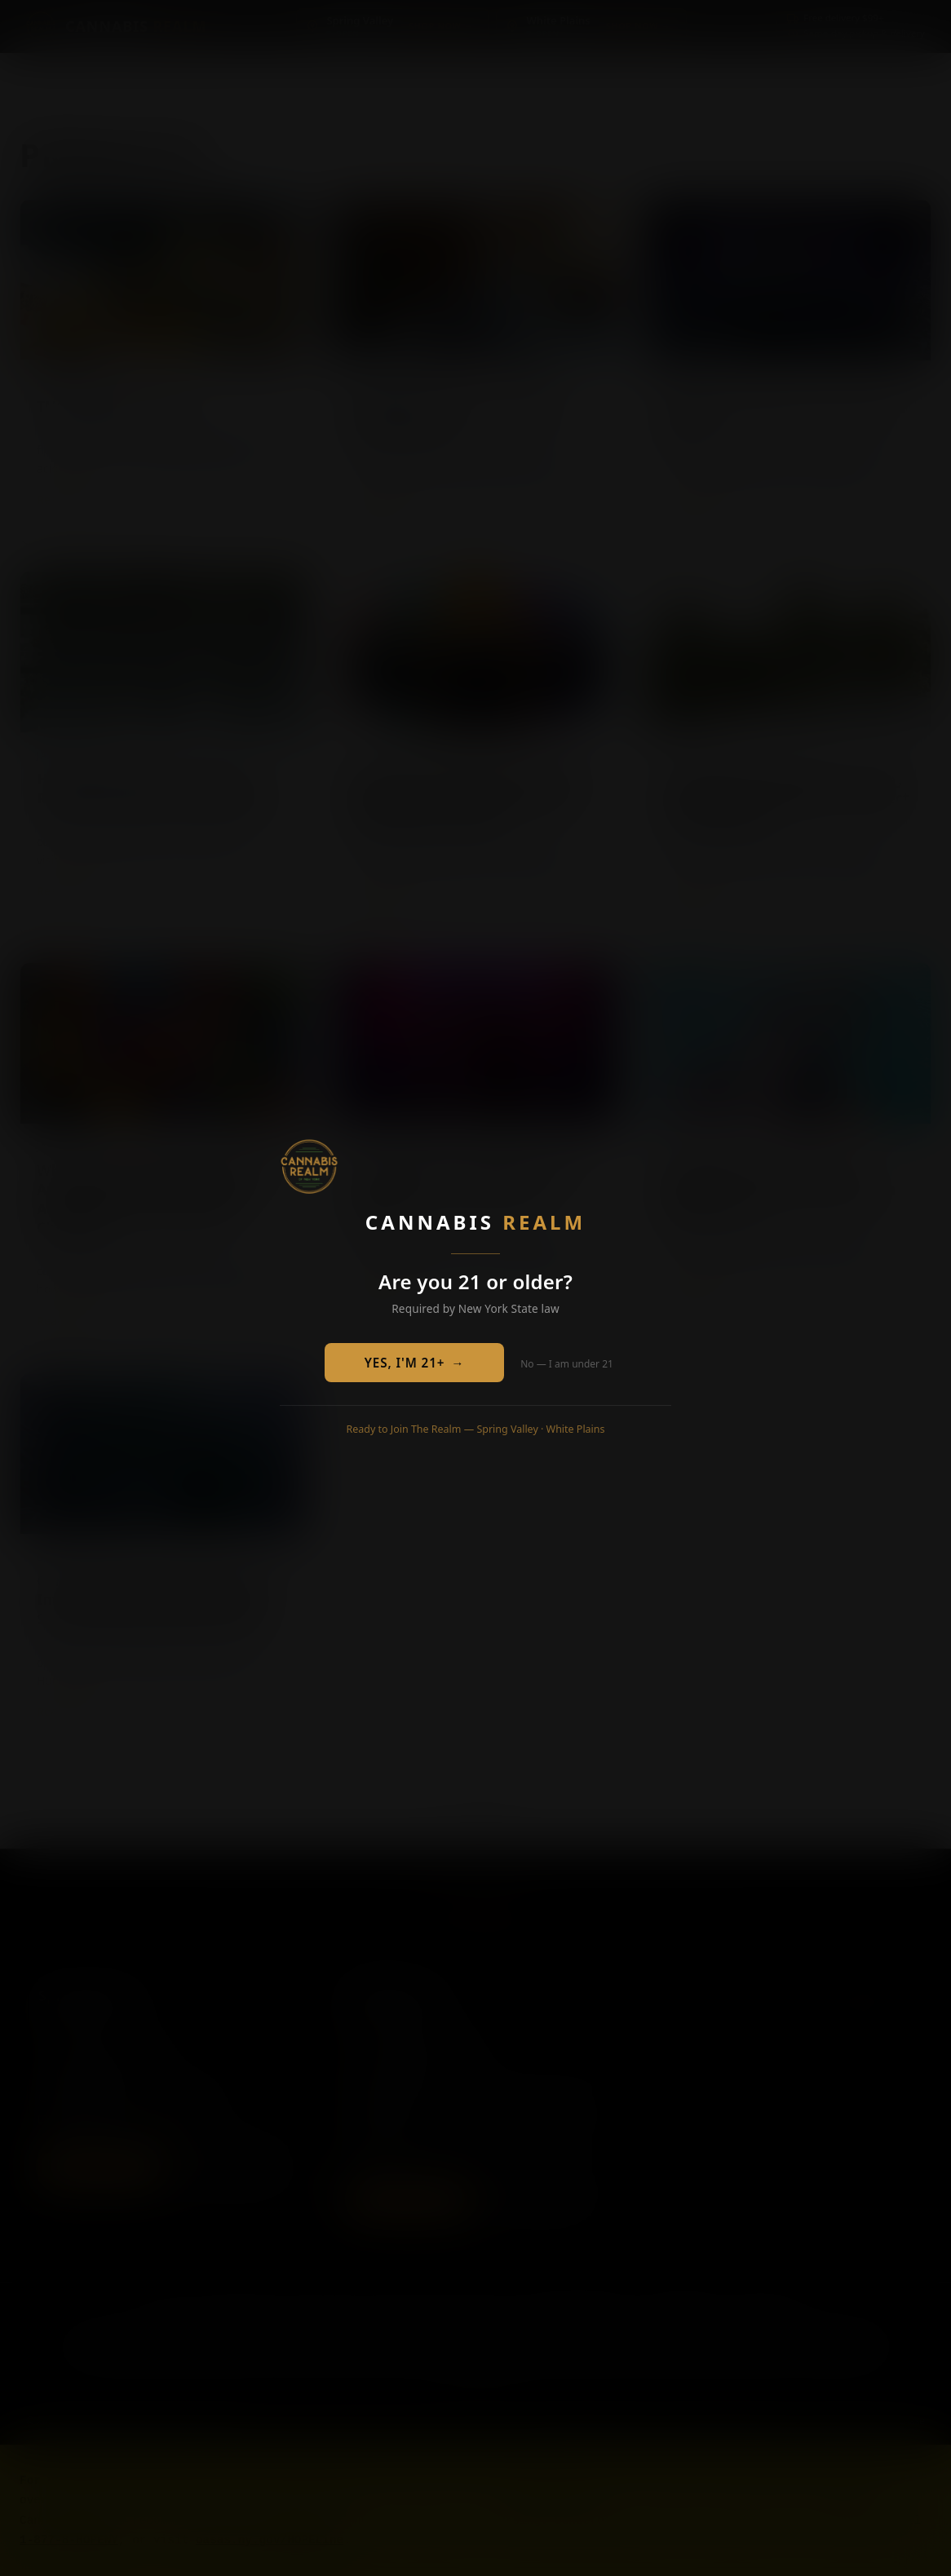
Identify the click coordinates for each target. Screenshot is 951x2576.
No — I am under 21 (566, 1364)
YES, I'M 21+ (415, 1362)
